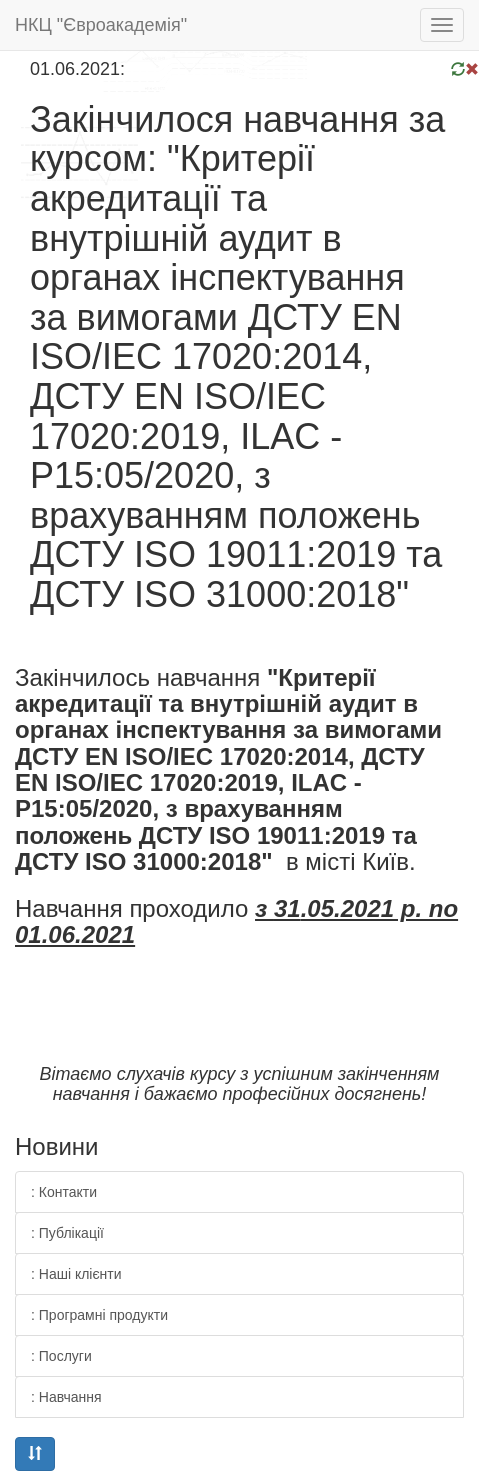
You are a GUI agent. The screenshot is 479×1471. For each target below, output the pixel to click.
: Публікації (67, 1233)
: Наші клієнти (76, 1274)
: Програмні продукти (99, 1315)
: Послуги (61, 1356)
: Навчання (66, 1397)
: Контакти (64, 1192)
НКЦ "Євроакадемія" (101, 25)
